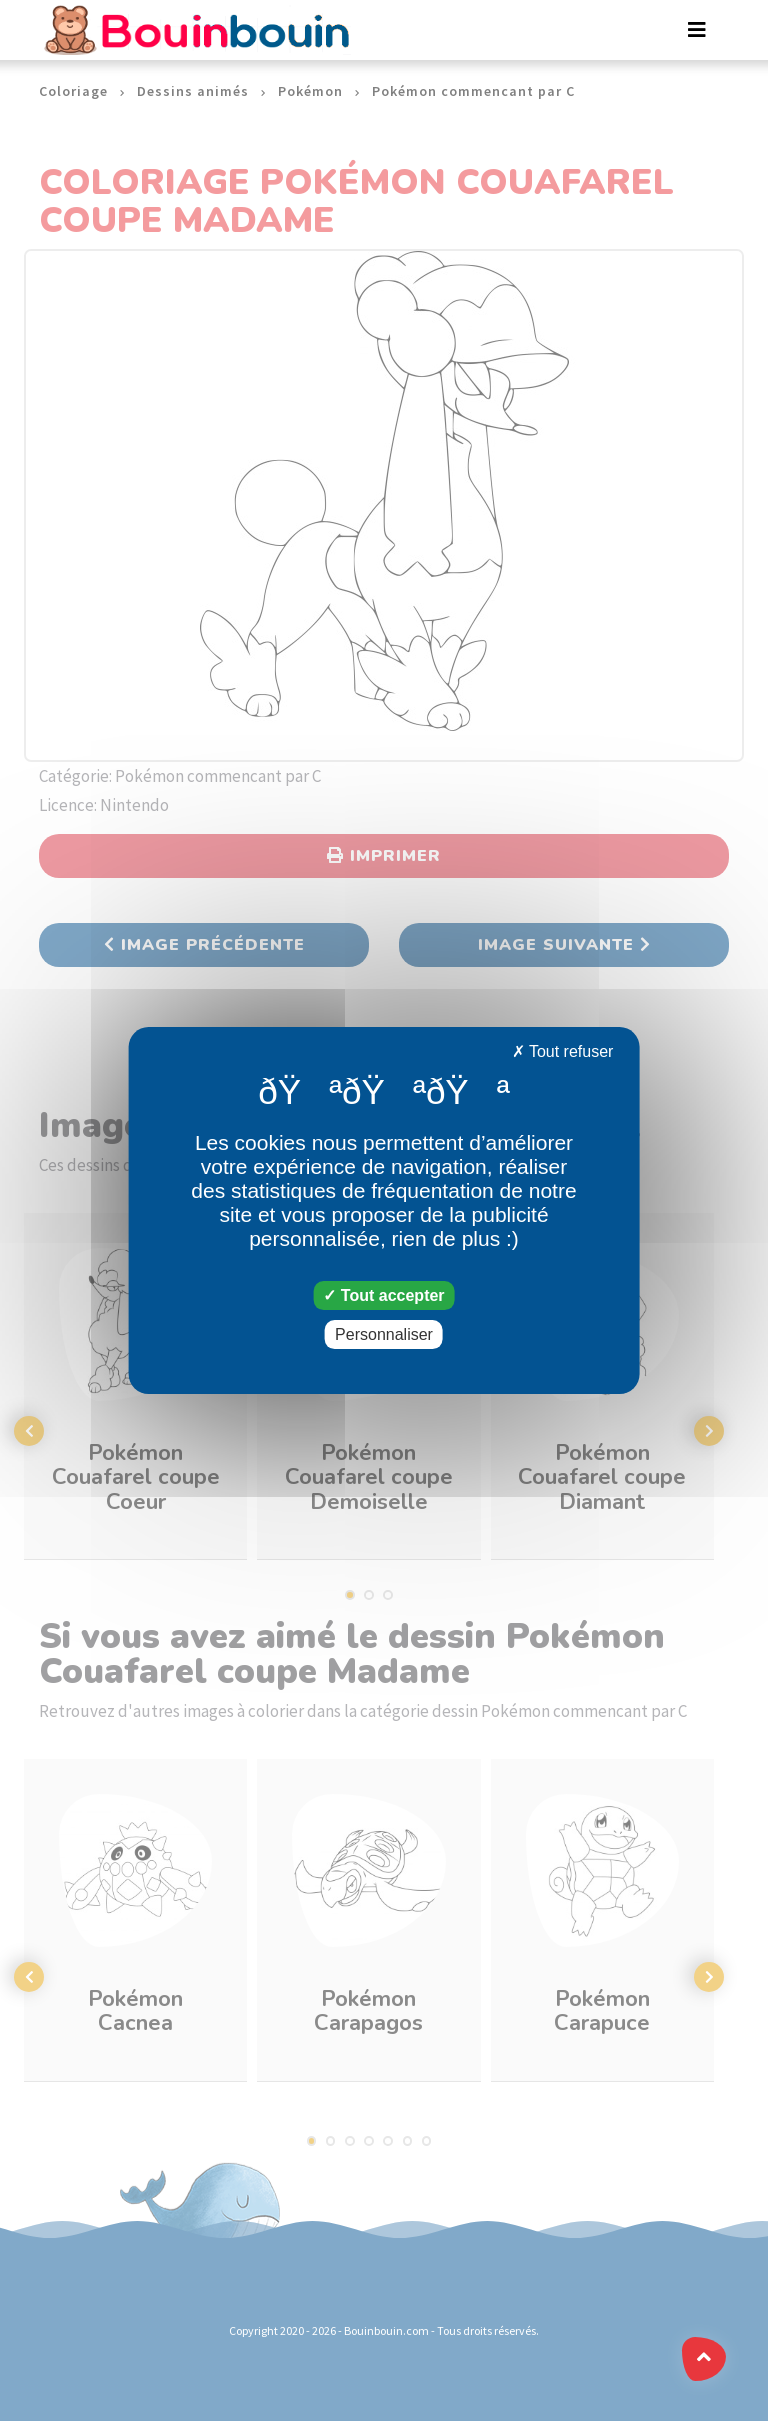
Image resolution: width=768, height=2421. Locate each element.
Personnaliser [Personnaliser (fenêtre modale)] (384, 1334)
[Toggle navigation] (697, 30)
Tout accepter (383, 1295)
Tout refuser (563, 1051)
